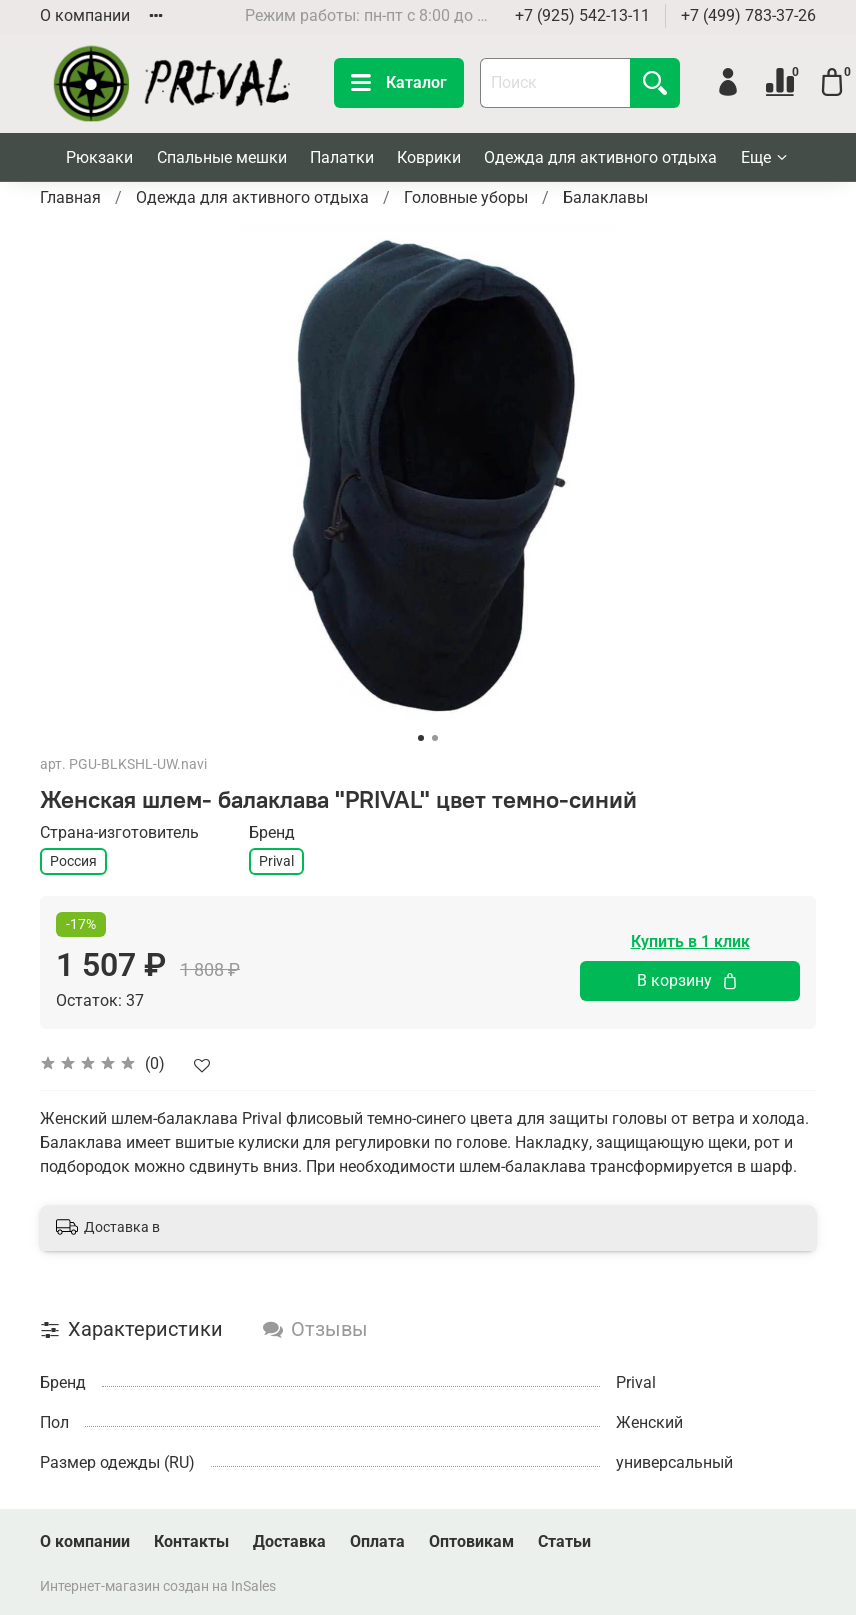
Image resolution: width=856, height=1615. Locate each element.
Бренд (272, 832)
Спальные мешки (222, 157)
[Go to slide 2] (435, 738)
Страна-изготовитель (119, 832)
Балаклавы (605, 197)
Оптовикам (471, 1541)
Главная (70, 197)
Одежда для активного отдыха (600, 157)
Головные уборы (466, 197)
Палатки (342, 157)
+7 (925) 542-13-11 (582, 15)
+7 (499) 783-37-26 (748, 15)
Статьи (564, 1541)
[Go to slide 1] (421, 738)
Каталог (399, 83)
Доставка (289, 1541)
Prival (276, 861)
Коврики (429, 157)
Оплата (377, 1541)
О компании (85, 15)
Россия (73, 861)
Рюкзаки (99, 157)
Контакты (191, 1541)
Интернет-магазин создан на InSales (158, 1586)
